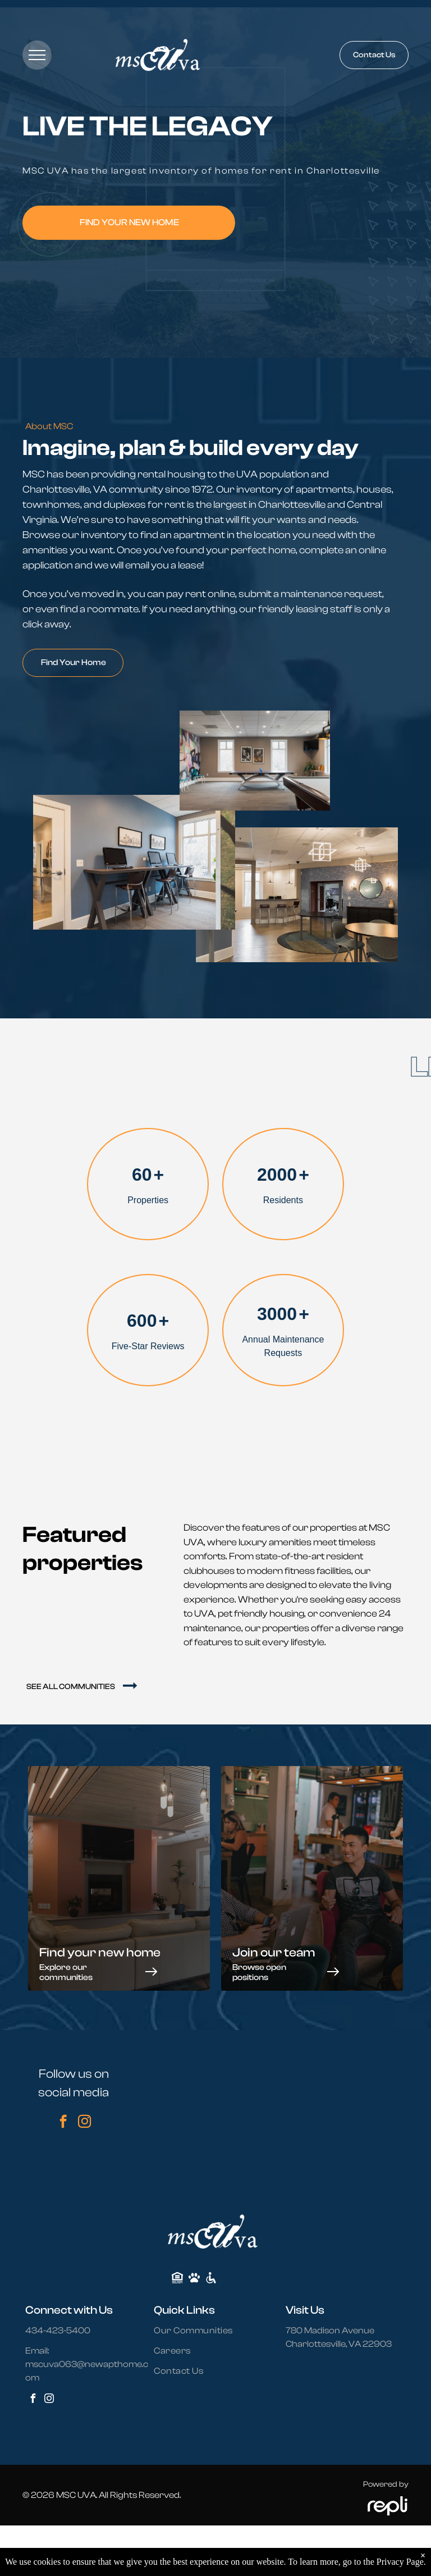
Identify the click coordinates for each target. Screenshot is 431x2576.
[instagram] (84, 2122)
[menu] (37, 55)
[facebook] (63, 2122)
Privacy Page (400, 2561)
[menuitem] (200, 2330)
